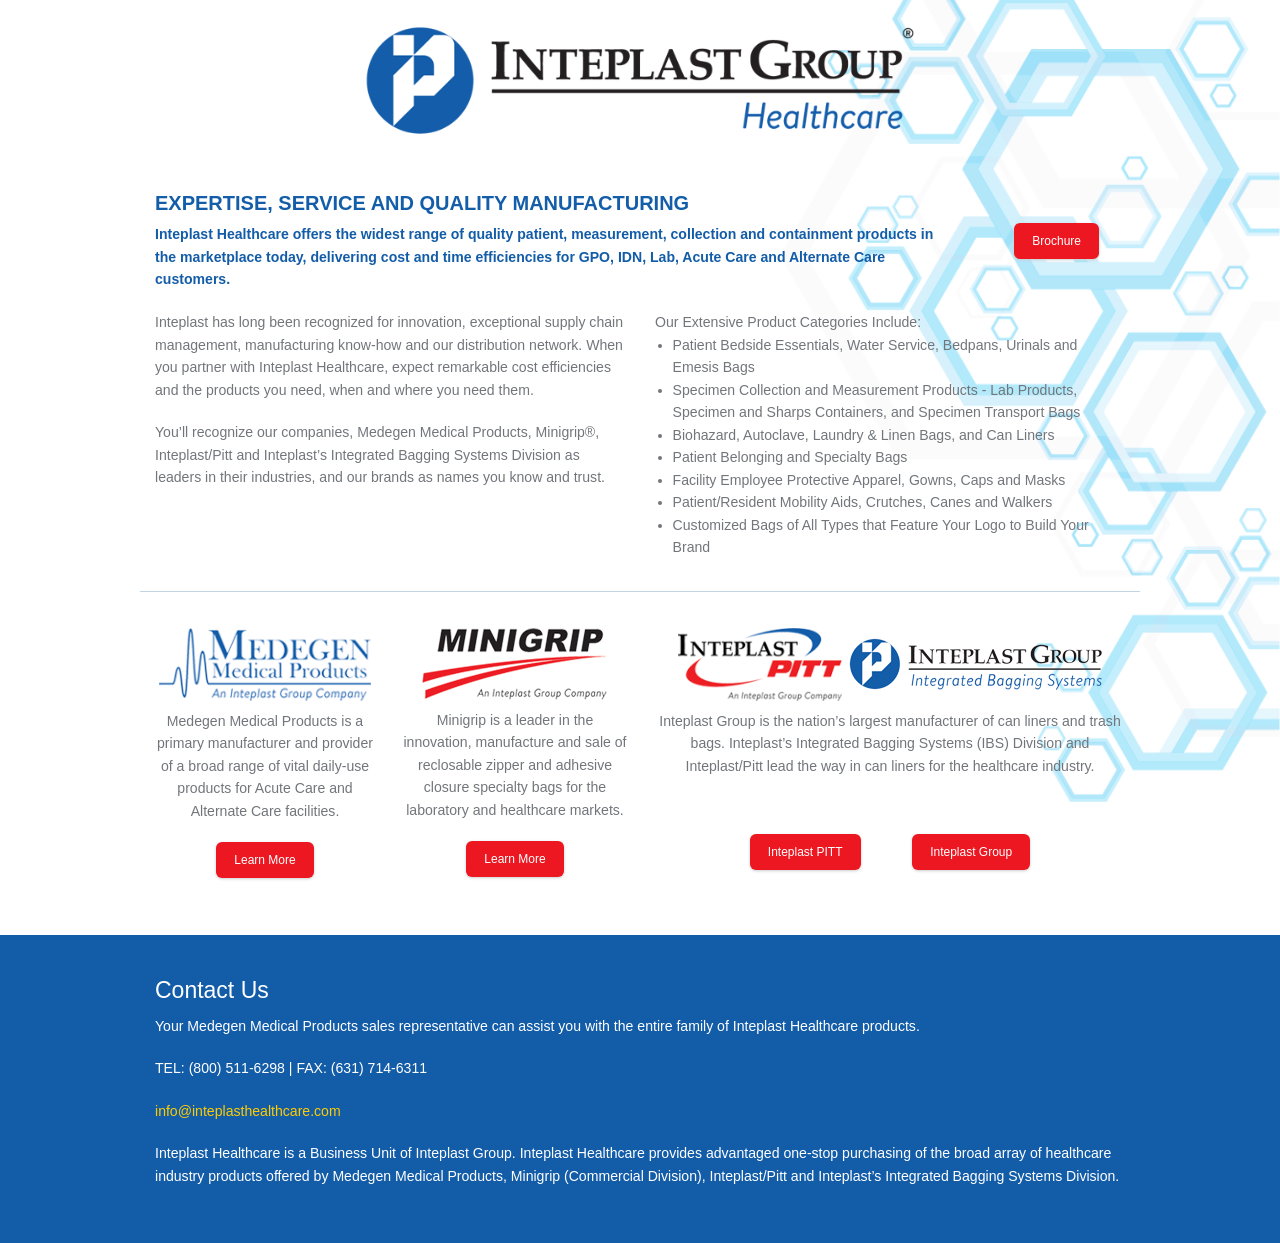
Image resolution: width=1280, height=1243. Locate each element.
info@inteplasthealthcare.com (248, 1111)
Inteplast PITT (805, 852)
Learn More (264, 860)
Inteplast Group (971, 852)
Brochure (1056, 241)
